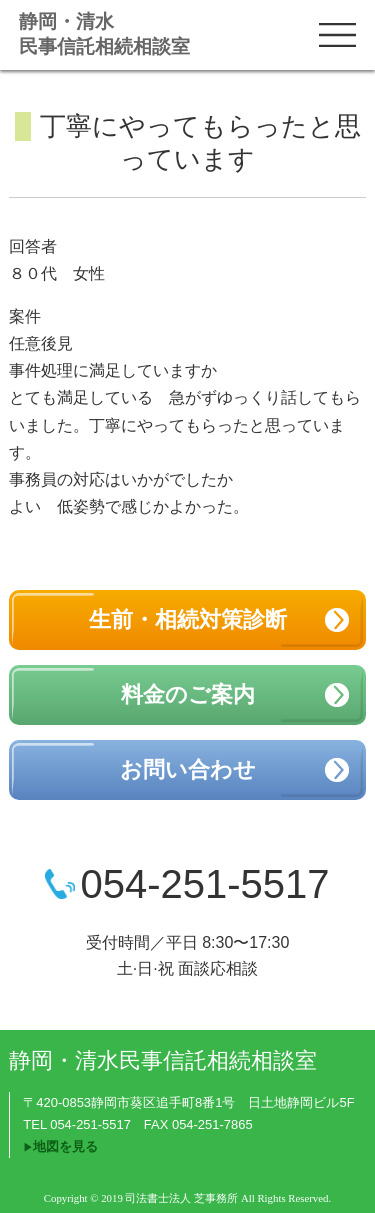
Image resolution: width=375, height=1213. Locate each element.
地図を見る (65, 1146)
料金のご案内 (188, 694)
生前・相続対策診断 (188, 619)
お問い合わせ (188, 769)
